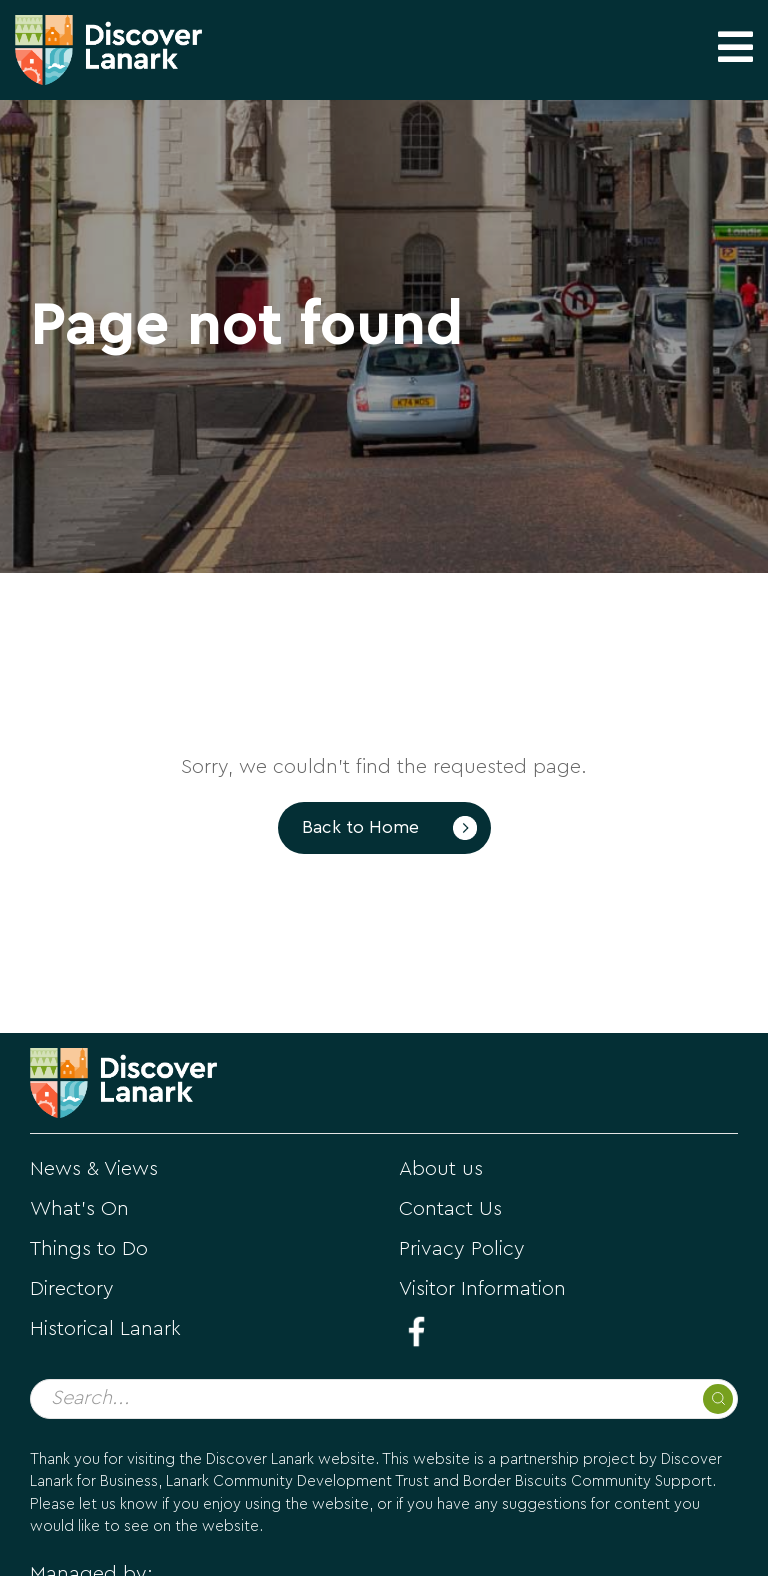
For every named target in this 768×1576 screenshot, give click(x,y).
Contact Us (450, 1209)
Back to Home (360, 827)
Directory (72, 1289)
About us (441, 1169)
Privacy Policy (462, 1249)
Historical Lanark (105, 1329)
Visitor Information (482, 1289)
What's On (79, 1209)
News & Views (94, 1169)
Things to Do (89, 1249)
